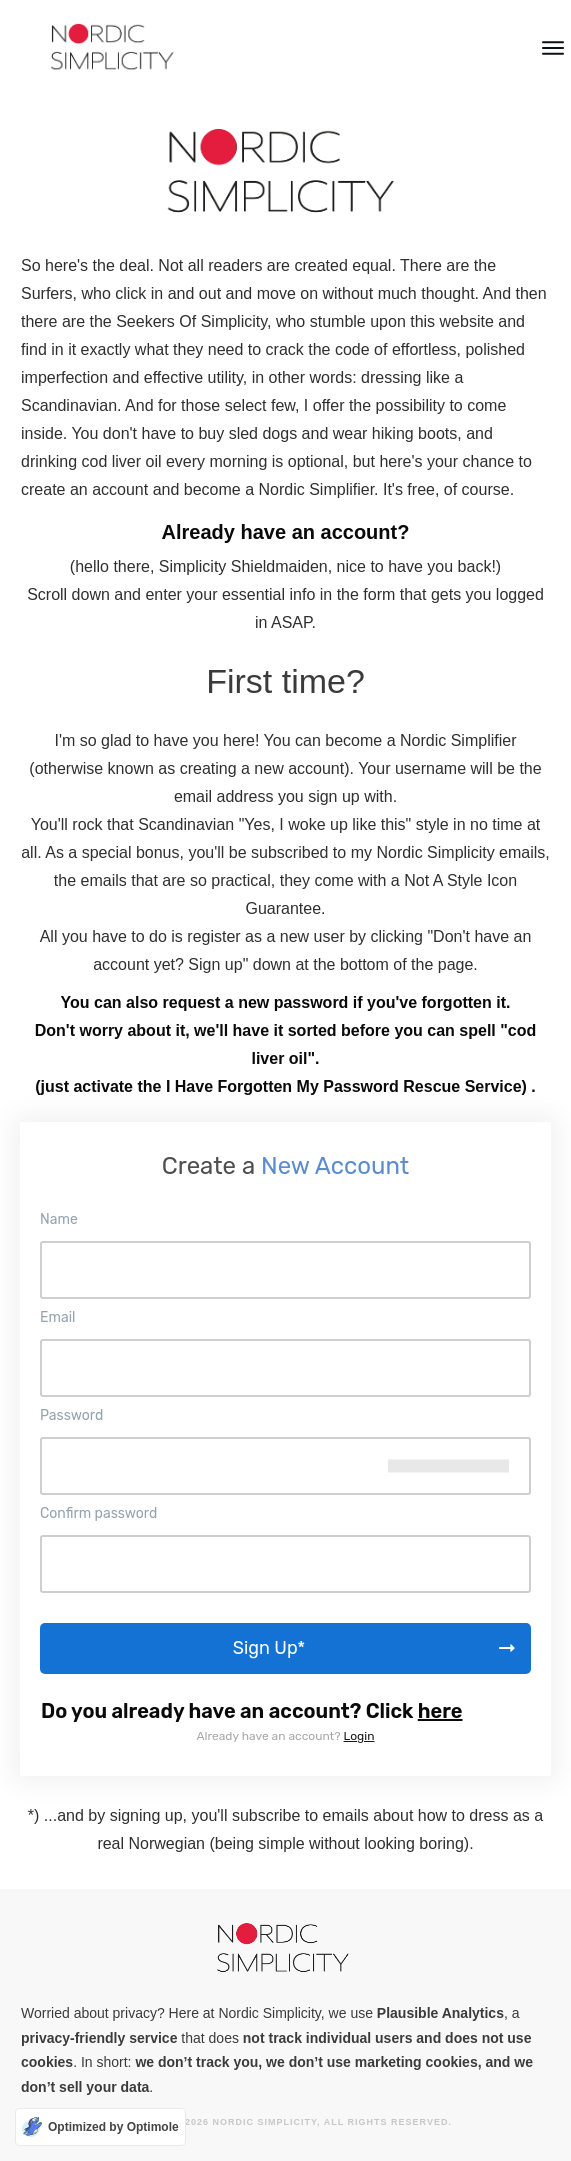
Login (359, 1736)
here (440, 1711)
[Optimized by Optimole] (100, 2127)
